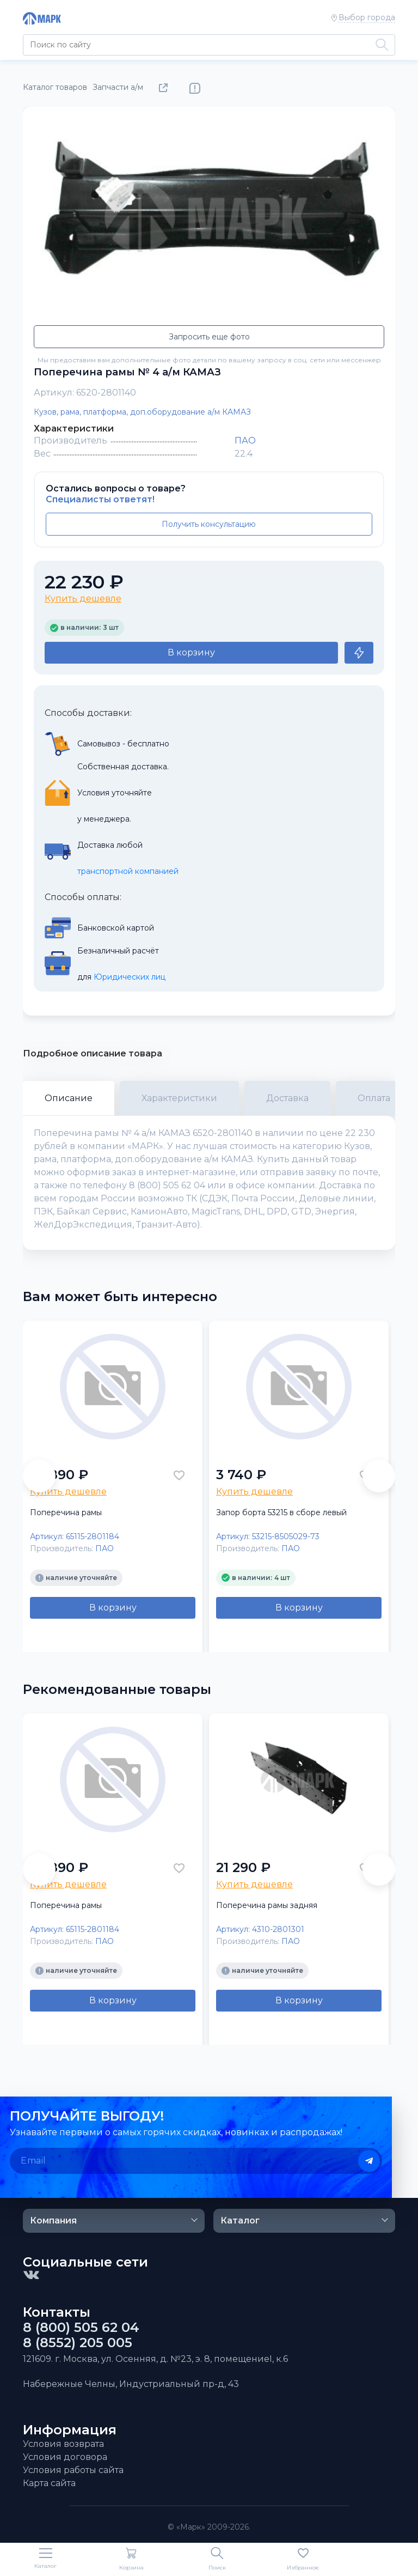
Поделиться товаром (165, 88)
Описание (69, 1098)
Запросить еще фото (209, 337)
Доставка (287, 1098)
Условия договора (65, 2457)
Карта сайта (49, 2483)
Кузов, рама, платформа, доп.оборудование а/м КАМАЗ (142, 412)
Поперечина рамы (66, 1512)
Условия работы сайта (73, 2470)
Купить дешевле (83, 598)
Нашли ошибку (194, 88)
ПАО (245, 440)
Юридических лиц (129, 977)
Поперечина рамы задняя (266, 1905)
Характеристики (179, 1098)
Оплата (374, 1098)
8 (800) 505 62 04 (81, 2327)
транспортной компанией (128, 871)
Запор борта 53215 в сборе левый (281, 1512)
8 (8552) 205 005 (77, 2342)
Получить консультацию (209, 524)
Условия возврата (63, 2444)
